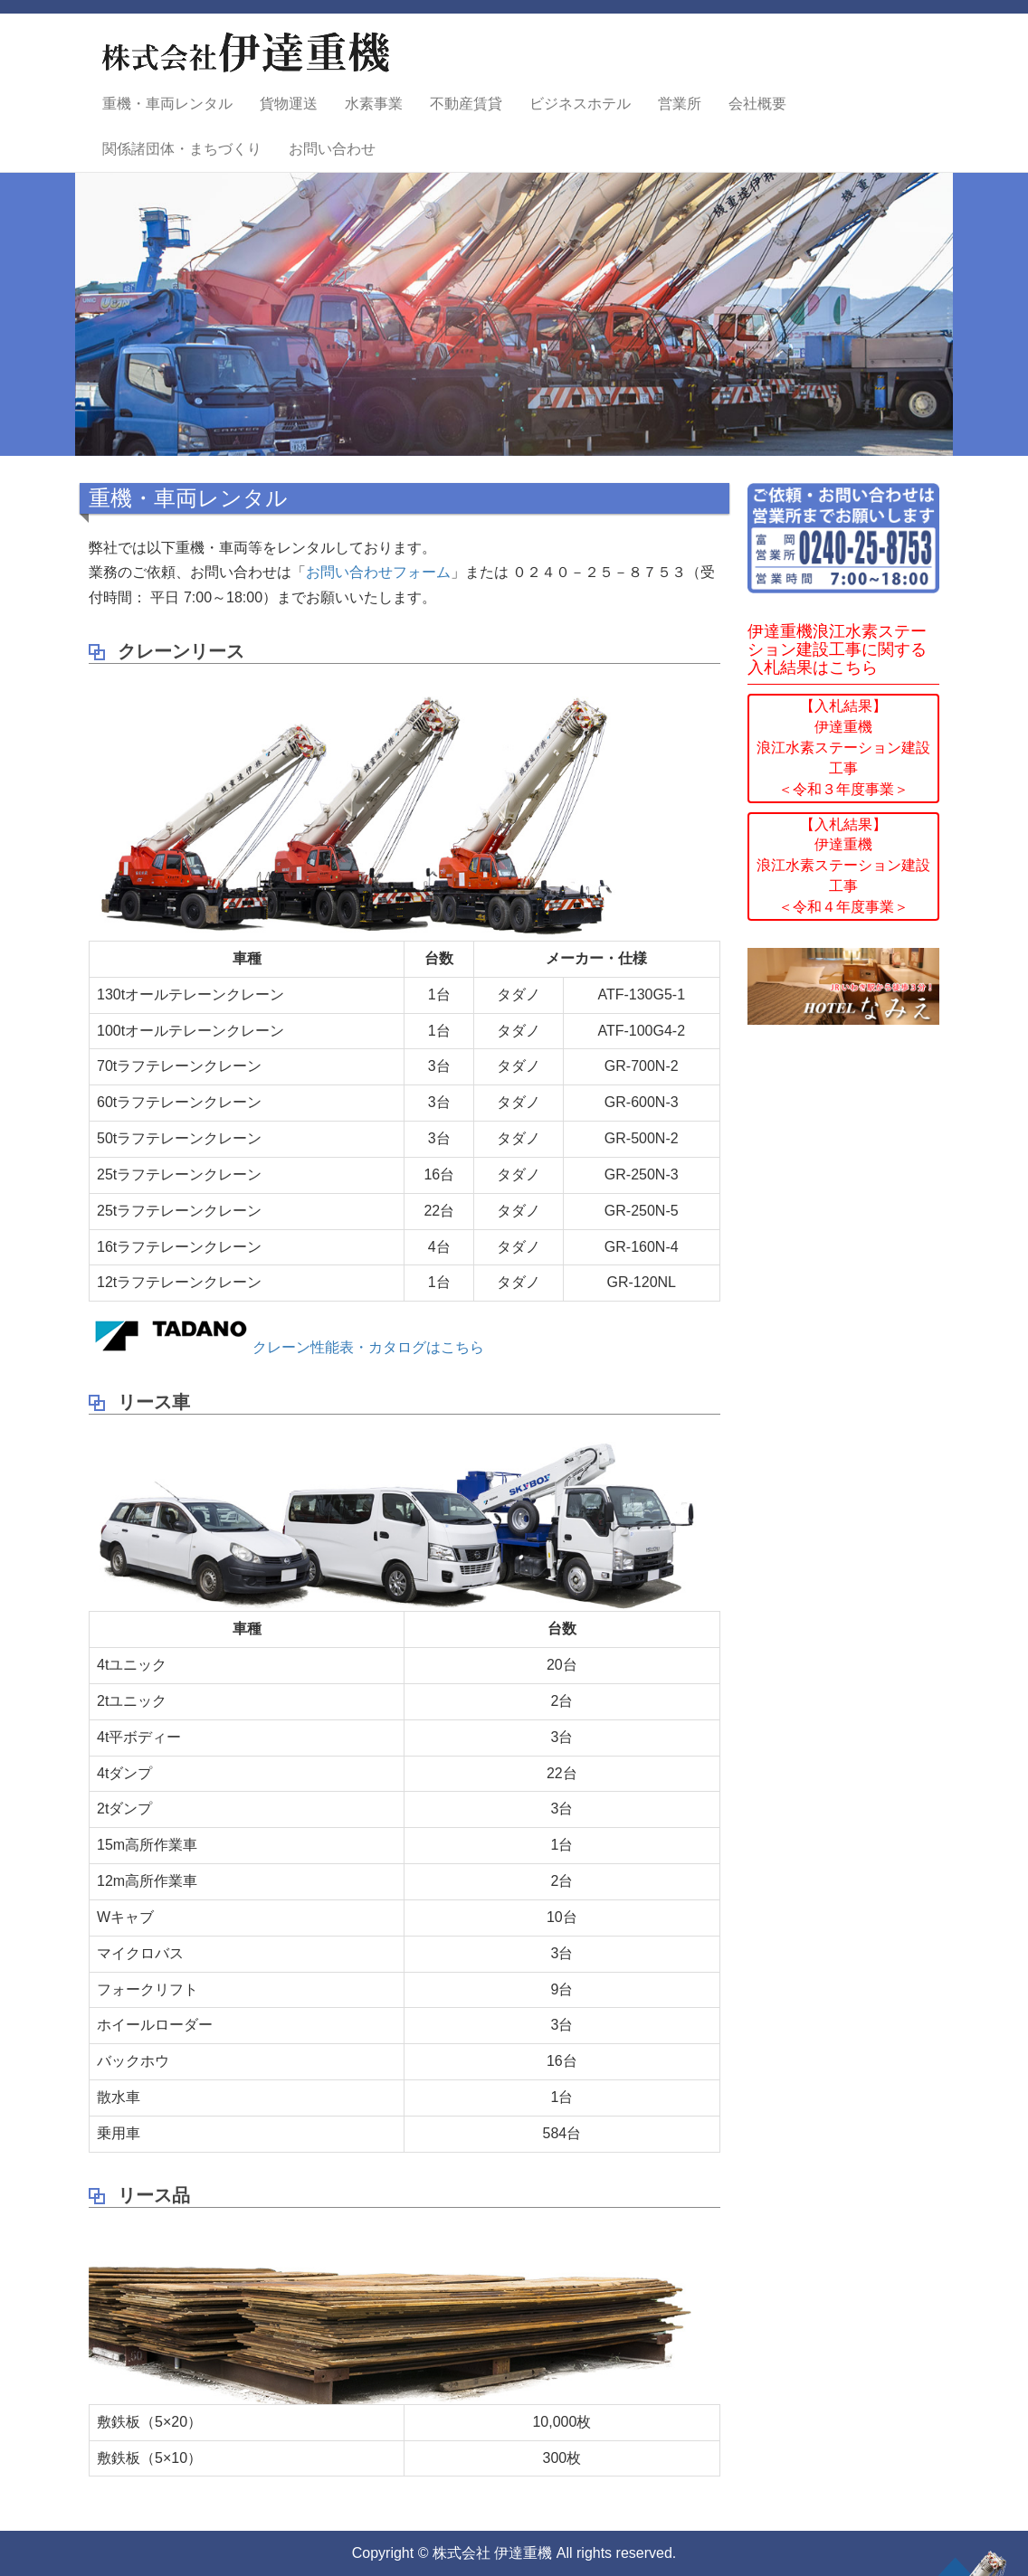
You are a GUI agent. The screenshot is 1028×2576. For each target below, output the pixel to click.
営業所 (679, 103)
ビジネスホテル (580, 103)
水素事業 (374, 103)
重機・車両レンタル (167, 103)
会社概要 (757, 103)
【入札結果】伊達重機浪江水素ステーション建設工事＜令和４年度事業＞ (843, 865)
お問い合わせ (332, 148)
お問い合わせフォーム (378, 572)
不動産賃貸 (466, 103)
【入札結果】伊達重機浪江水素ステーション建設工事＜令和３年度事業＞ (843, 747)
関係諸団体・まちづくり (182, 148)
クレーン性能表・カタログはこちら (286, 1347)
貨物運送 (289, 103)
